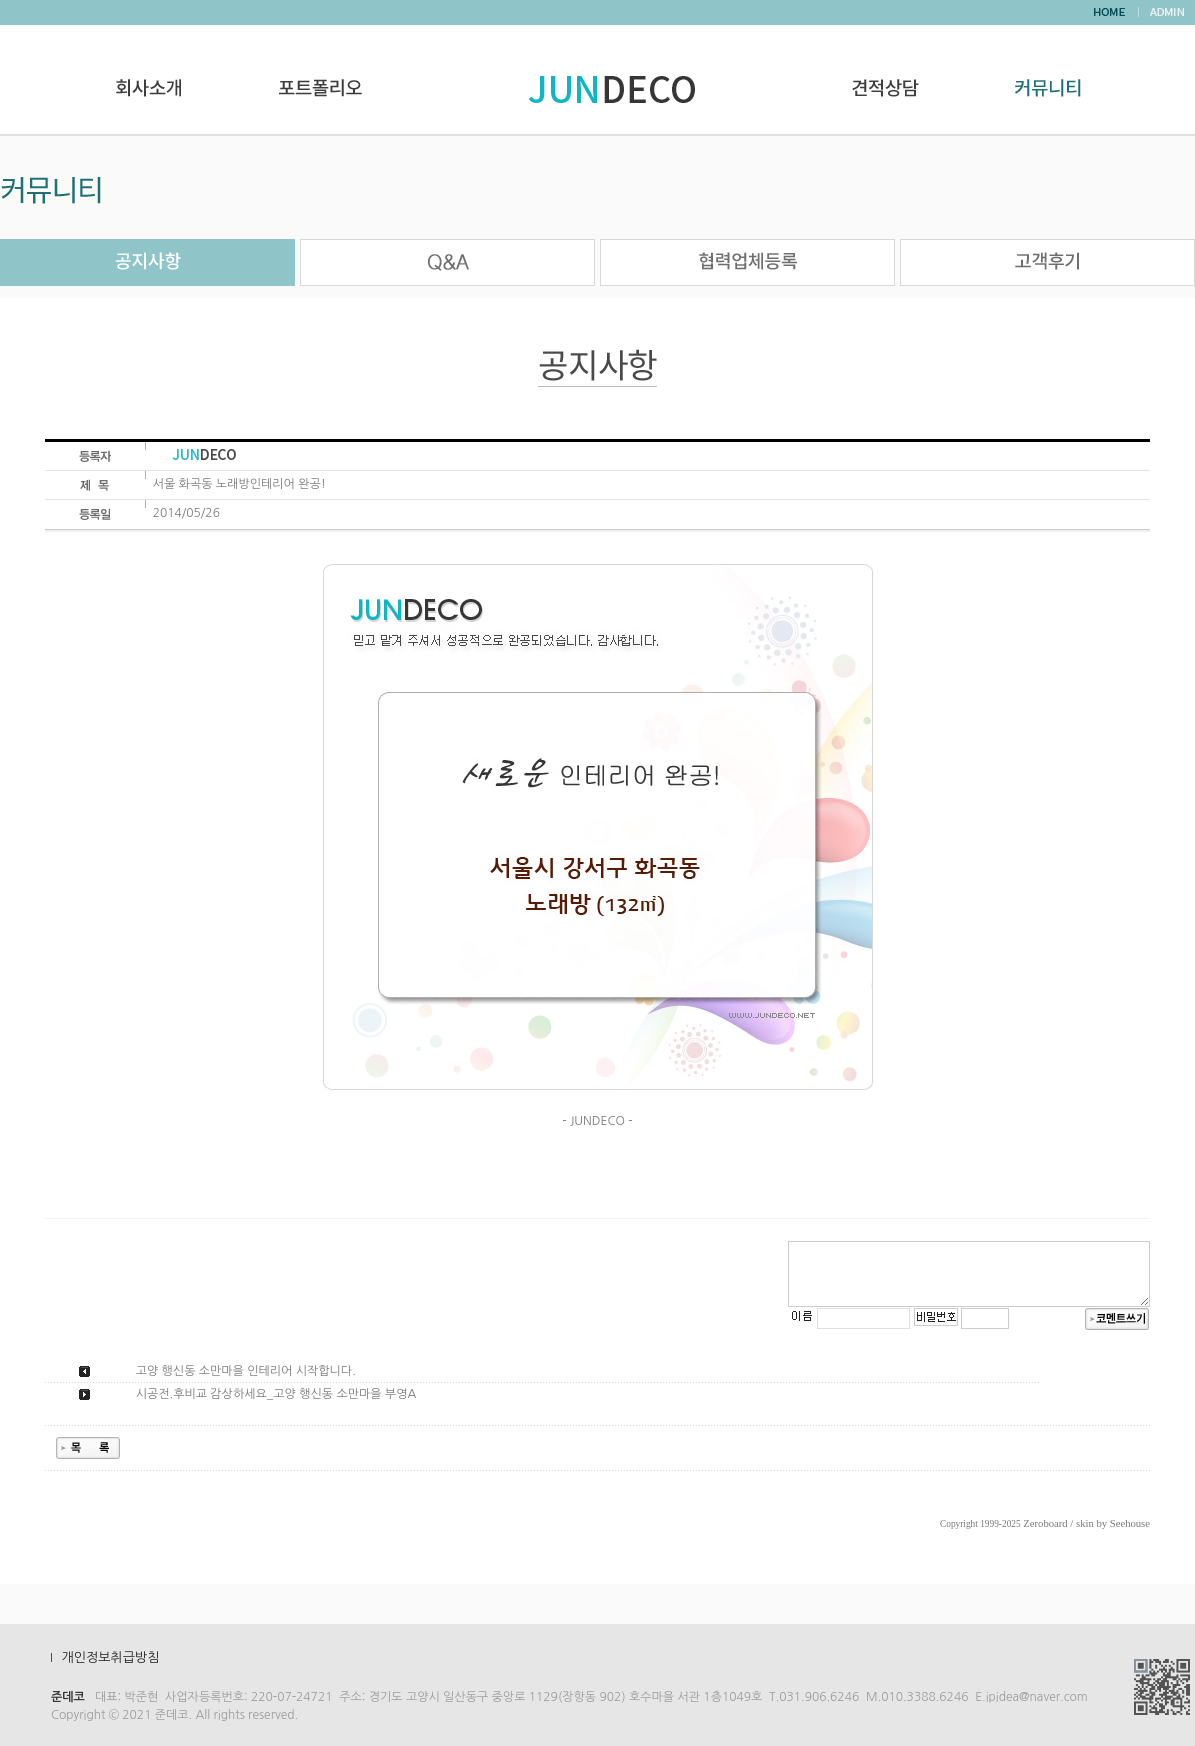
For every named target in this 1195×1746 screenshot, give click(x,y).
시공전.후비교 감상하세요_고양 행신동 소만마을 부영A (276, 1394)
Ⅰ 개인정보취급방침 (102, 1657)
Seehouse (1130, 1523)
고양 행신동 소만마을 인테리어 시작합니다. (246, 1371)
